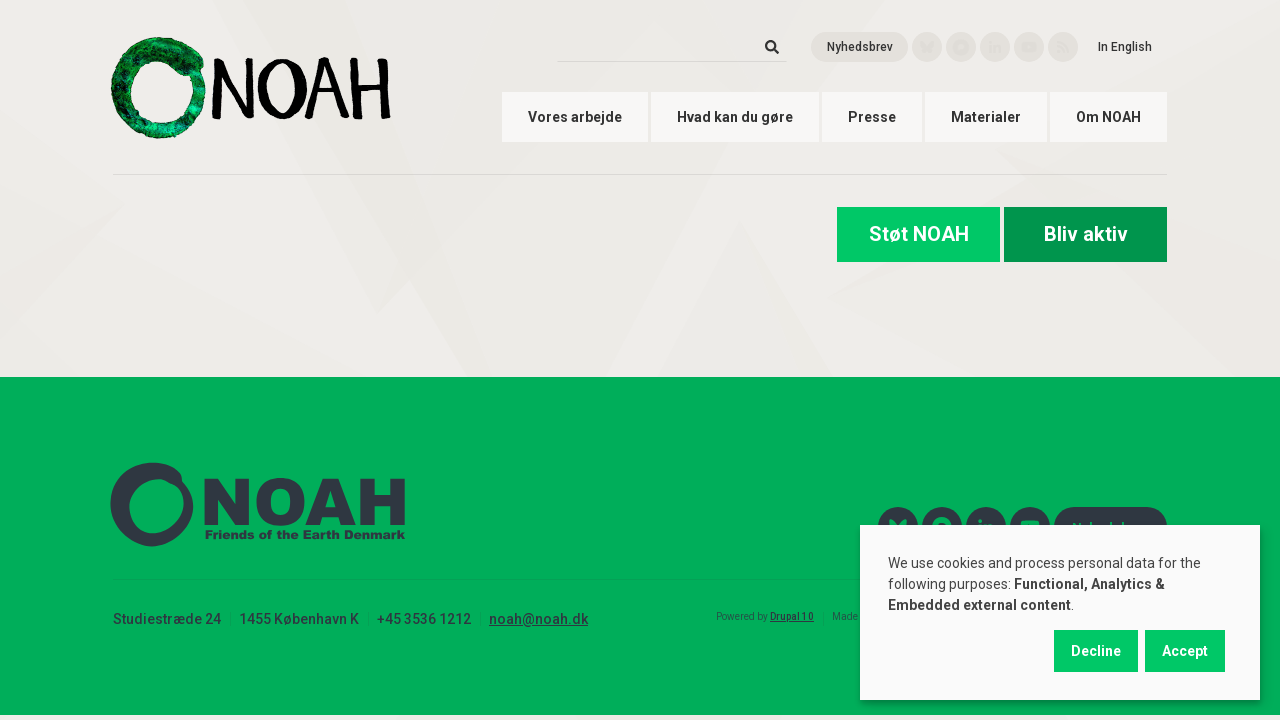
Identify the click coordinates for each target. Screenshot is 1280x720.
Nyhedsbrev (860, 47)
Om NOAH (1108, 117)
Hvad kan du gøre (735, 117)
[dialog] (1060, 612)
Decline (1096, 651)
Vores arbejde (575, 117)
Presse (872, 117)
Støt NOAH (919, 234)
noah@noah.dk (538, 619)
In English (1125, 47)
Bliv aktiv (1086, 234)
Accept (1185, 651)
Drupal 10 (792, 616)
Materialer (986, 117)
